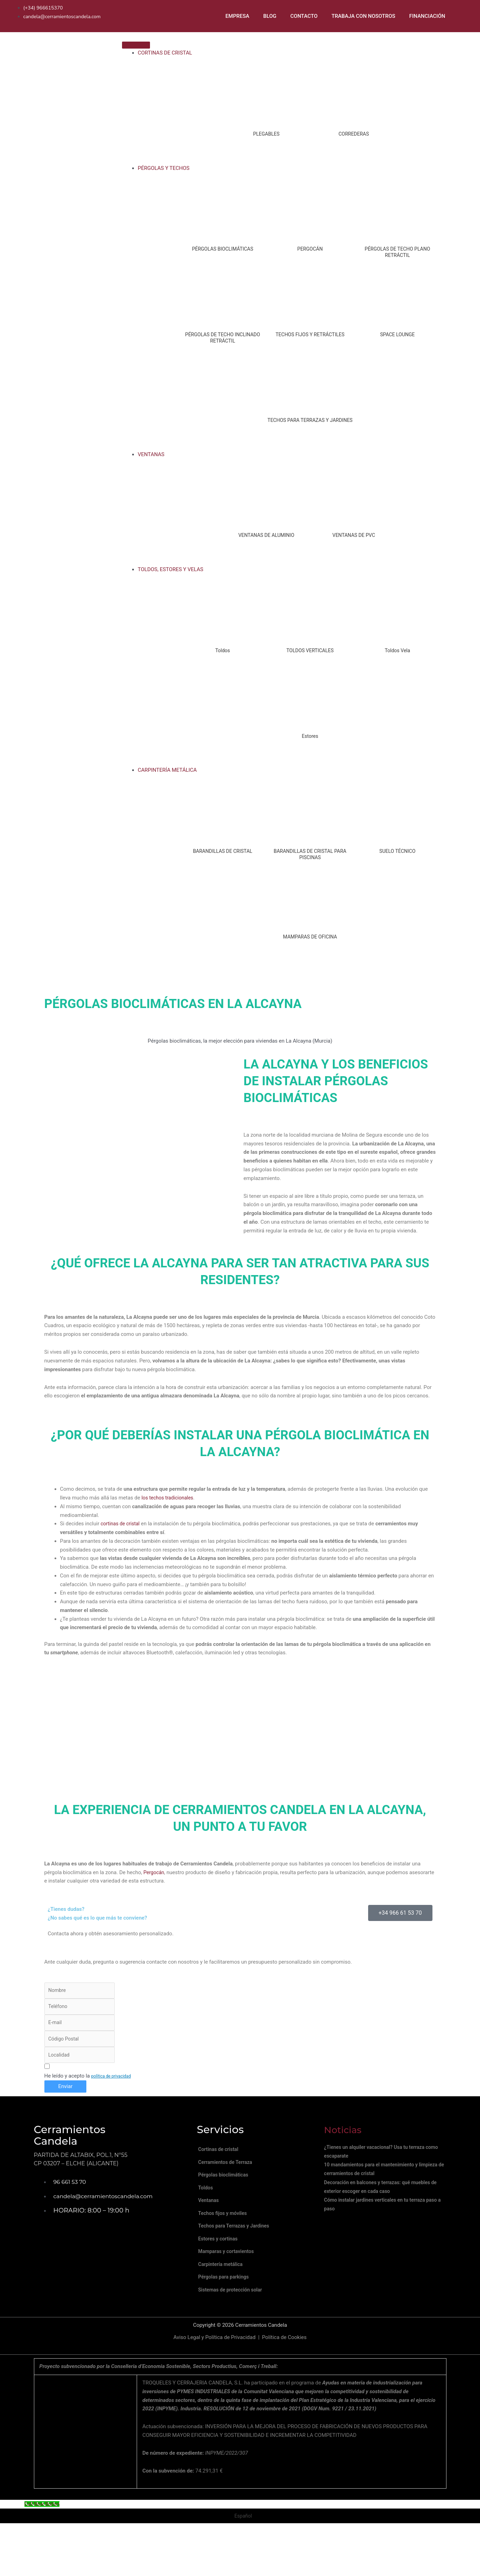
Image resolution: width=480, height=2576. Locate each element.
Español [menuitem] (243, 2558)
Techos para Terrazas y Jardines (240, 2251)
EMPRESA (237, 16)
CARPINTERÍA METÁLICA (167, 771)
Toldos (210, 2204)
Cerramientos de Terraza (231, 2173)
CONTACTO (304, 16)
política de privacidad (111, 2082)
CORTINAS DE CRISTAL (165, 53)
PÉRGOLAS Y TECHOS (163, 169)
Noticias (345, 2136)
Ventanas (213, 2220)
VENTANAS (151, 455)
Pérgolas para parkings (229, 2314)
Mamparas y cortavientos (232, 2283)
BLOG (270, 16)
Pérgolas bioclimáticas (229, 2188)
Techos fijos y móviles (228, 2235)
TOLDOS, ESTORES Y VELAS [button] (170, 570)
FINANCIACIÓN (427, 16)
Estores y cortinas (223, 2267)
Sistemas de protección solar (236, 2330)
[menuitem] (462, 16)
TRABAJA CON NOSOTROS (363, 16)
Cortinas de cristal (223, 2157)
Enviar (65, 2093)
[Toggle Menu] (136, 45)
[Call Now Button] (43, 2546)
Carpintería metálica (226, 2298)
